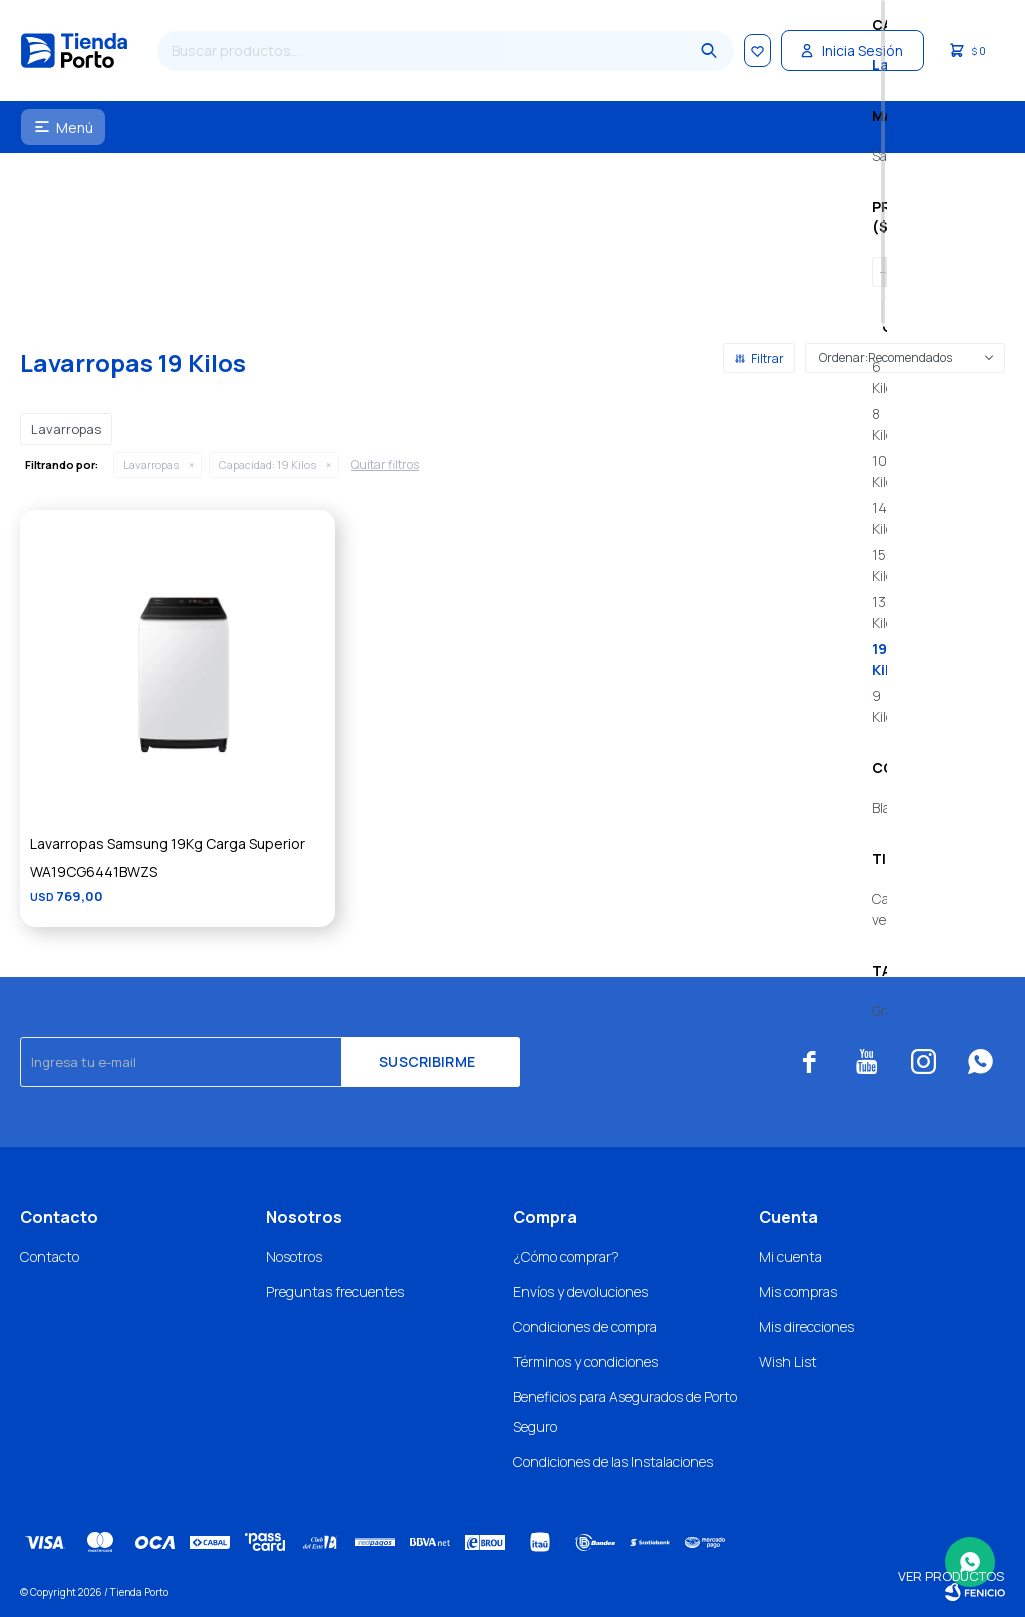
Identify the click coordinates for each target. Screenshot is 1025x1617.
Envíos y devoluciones (580, 1291)
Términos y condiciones (585, 1361)
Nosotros (294, 1256)
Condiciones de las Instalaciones (613, 1461)
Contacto (49, 1256)
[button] (695, 51)
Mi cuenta (790, 1256)
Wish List (788, 1361)
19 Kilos (267, 464)
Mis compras (798, 1291)
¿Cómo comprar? (566, 1256)
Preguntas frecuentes (335, 1291)
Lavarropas (151, 464)
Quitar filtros (385, 464)
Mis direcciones (806, 1326)
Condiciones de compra (585, 1326)
